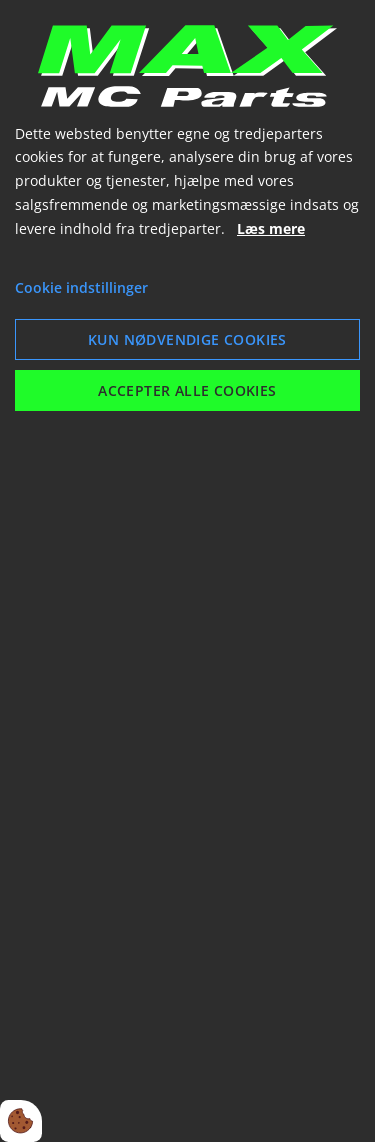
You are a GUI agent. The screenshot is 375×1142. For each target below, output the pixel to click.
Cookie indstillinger (81, 287)
